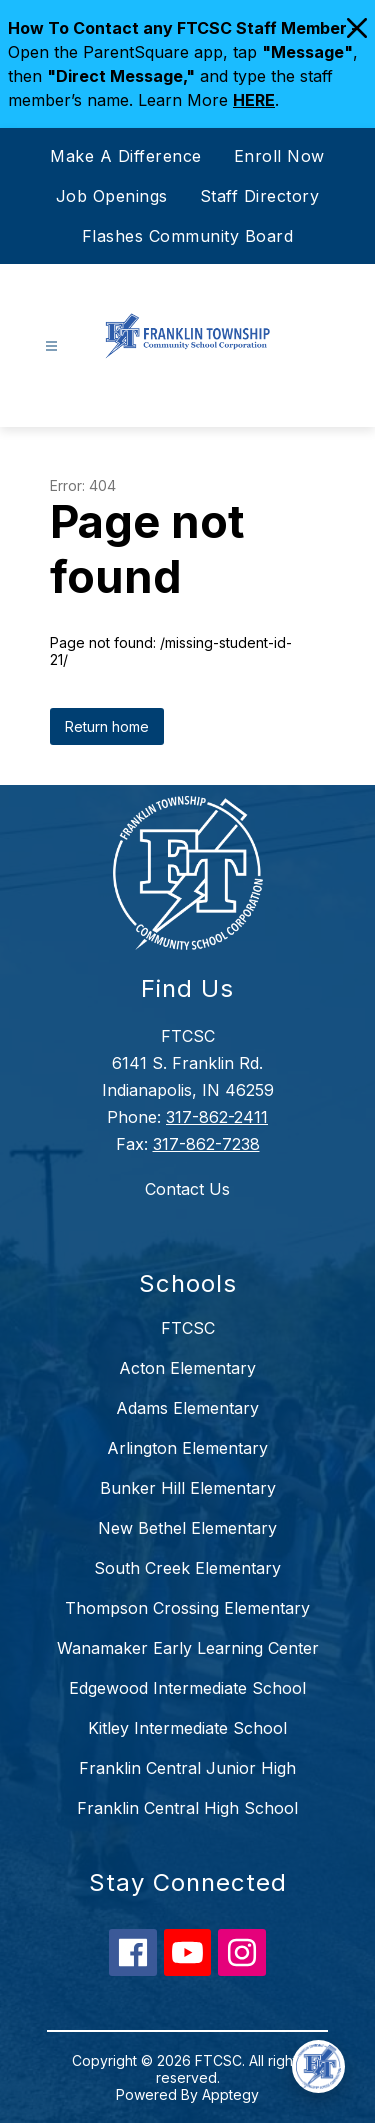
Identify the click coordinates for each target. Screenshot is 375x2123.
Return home (107, 726)
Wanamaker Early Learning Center (188, 1648)
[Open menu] (51, 346)
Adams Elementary (187, 1408)
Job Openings (112, 196)
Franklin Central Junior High (187, 1768)
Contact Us (187, 1189)
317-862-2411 (217, 1117)
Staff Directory (260, 196)
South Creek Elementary (187, 1568)
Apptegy (230, 2094)
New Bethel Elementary (187, 1528)
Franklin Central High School (187, 1808)
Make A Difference (126, 156)
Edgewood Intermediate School (187, 1688)
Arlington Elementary (187, 1448)
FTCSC (188, 1328)
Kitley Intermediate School (187, 1728)
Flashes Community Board (188, 236)
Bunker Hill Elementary (188, 1488)
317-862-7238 (206, 1144)
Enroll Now (279, 156)
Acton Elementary (187, 1368)
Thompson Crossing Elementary (187, 1608)
